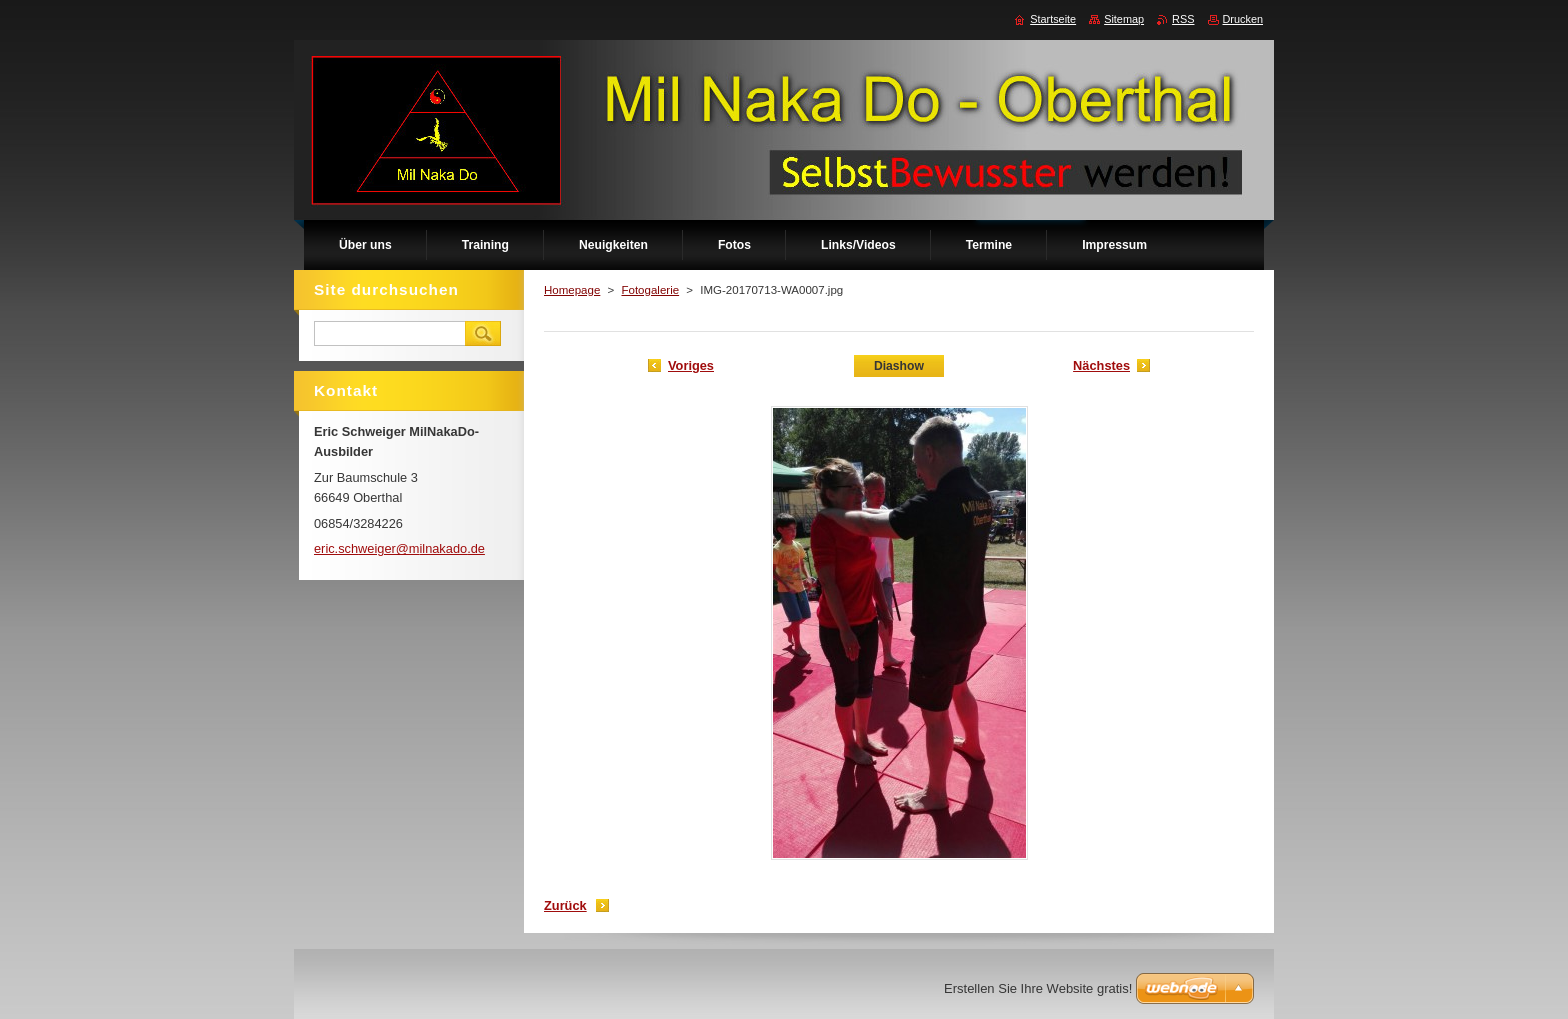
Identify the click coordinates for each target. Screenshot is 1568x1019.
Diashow (899, 366)
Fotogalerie (650, 290)
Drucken (1243, 19)
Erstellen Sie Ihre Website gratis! (1038, 988)
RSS (1183, 19)
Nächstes (1101, 365)
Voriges (691, 365)
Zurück (565, 905)
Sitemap (1124, 19)
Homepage (572, 290)
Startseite (1053, 19)
